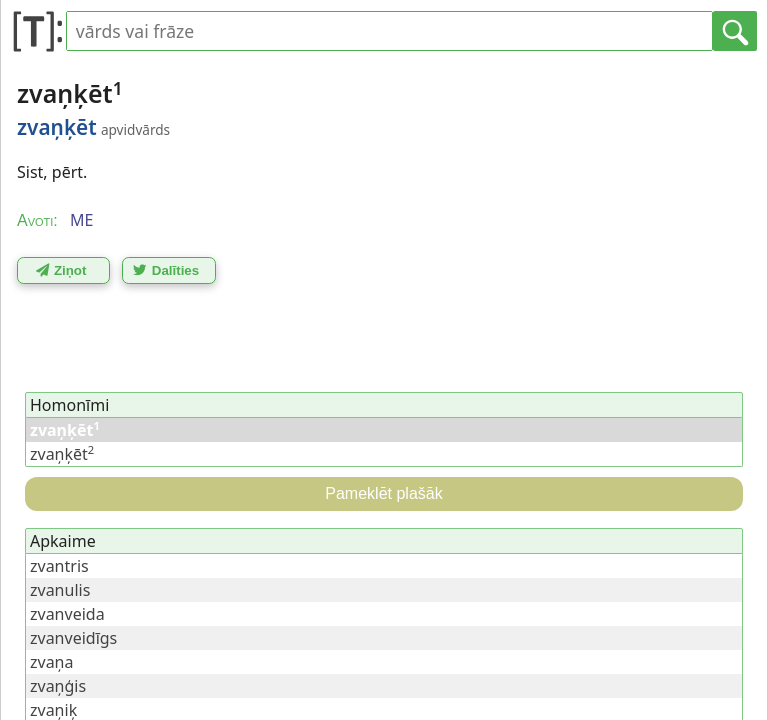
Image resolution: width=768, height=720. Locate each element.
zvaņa (52, 662)
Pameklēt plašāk (383, 493)
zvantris (59, 566)
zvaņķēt (62, 454)
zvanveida (67, 614)
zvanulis (60, 590)
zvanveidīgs (73, 638)
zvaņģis (58, 686)
